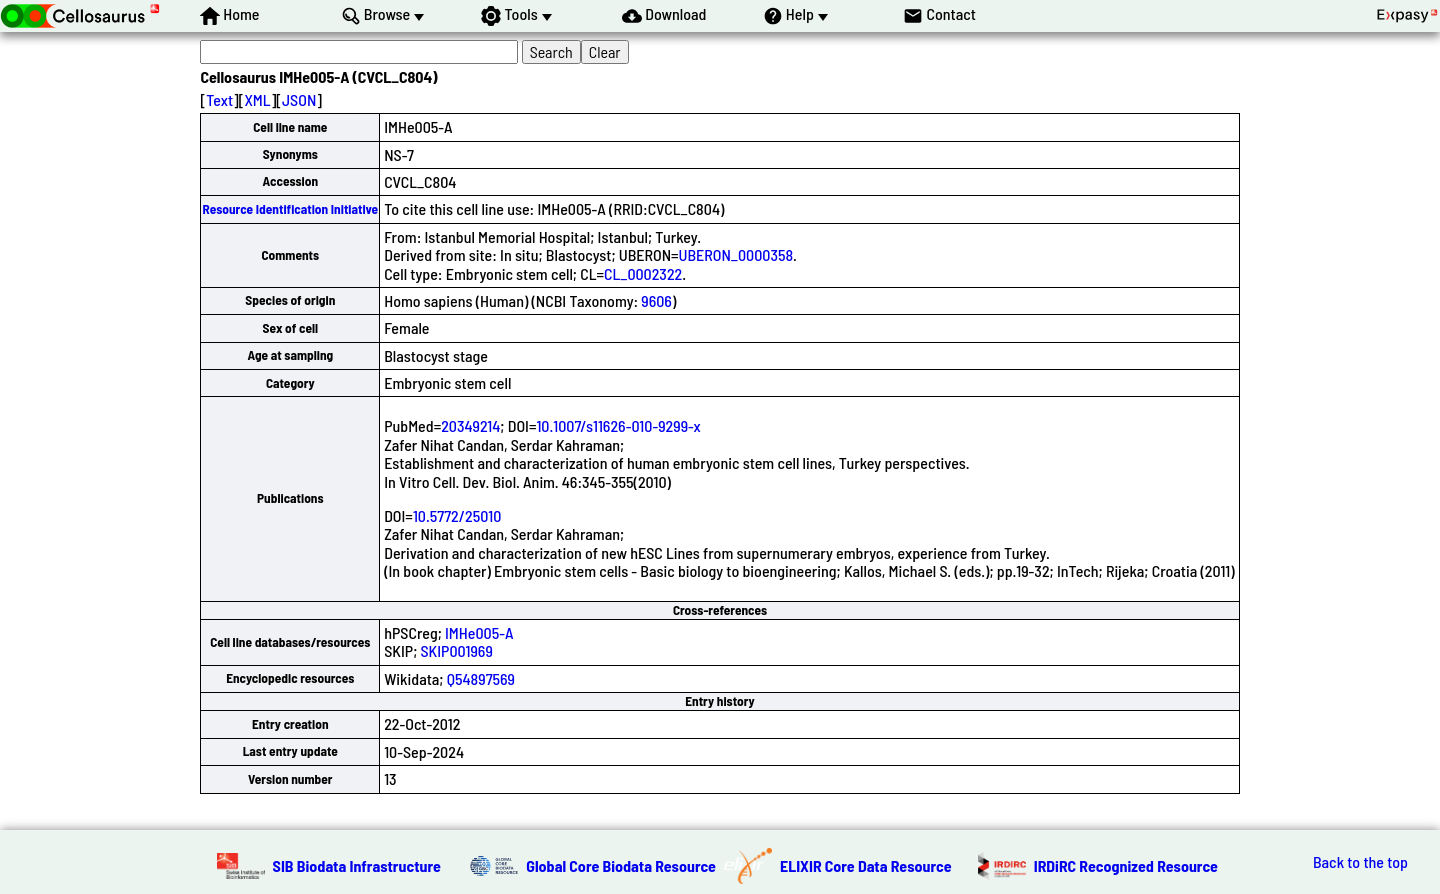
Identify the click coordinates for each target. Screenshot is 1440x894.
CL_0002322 (643, 273)
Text (219, 99)
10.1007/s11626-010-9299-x (618, 425)
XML (257, 99)
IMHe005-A (479, 632)
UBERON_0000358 (736, 254)
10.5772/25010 (457, 515)
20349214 (470, 425)
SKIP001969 (457, 650)
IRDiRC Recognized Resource (1126, 865)
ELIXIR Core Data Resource (866, 865)
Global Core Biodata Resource (621, 865)
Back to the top (1360, 862)
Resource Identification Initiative (290, 209)
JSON (299, 99)
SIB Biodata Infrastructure (357, 865)
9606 (656, 300)
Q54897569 (481, 678)
